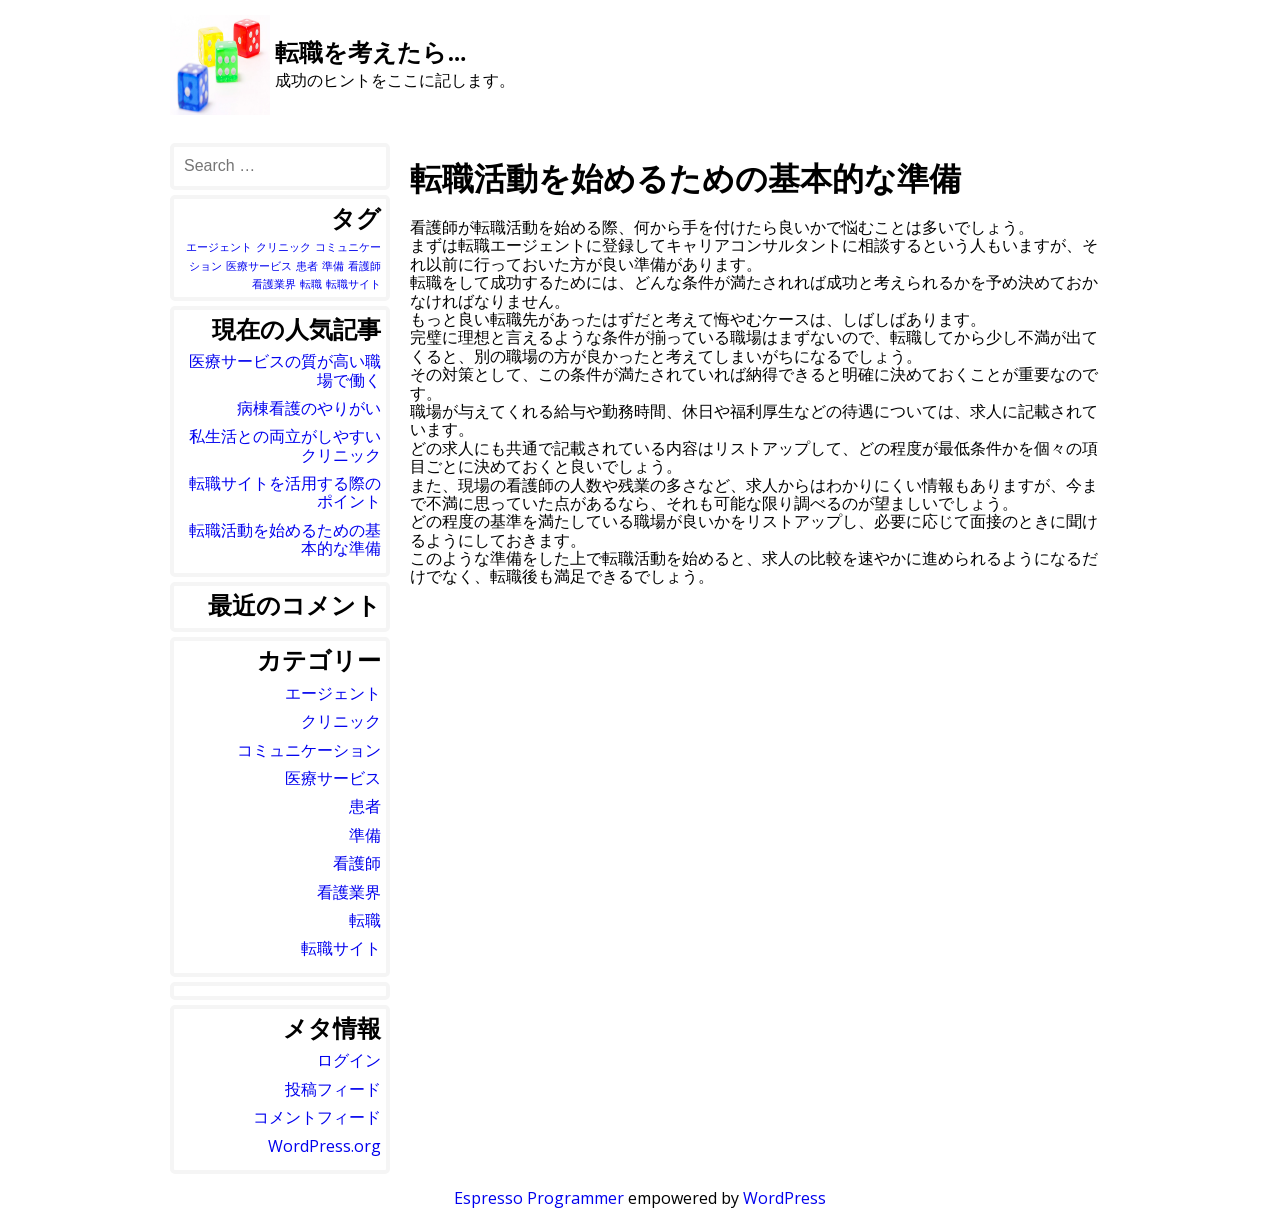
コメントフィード (317, 1117)
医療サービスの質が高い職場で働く (285, 370)
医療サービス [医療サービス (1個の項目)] (259, 266)
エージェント (333, 693)
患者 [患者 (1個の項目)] (307, 266)
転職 (365, 920)
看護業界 (349, 892)
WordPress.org (324, 1146)
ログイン (349, 1060)
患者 (365, 806)
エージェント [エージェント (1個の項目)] (219, 247)
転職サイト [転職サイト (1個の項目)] (353, 284)
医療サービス (333, 778)
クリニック (341, 721)
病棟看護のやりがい (309, 408)
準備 (365, 835)
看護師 (357, 863)
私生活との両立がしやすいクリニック (285, 445)
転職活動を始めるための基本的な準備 (285, 539)
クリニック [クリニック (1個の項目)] (283, 247)
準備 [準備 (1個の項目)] (333, 266)
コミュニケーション (309, 750)
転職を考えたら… (370, 51)
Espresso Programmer (539, 1198)
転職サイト (341, 948)
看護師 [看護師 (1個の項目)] (364, 266)
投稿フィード (333, 1089)
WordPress (784, 1198)
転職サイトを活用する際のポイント (285, 492)
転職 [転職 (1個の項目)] (311, 284)
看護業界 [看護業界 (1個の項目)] (274, 284)
